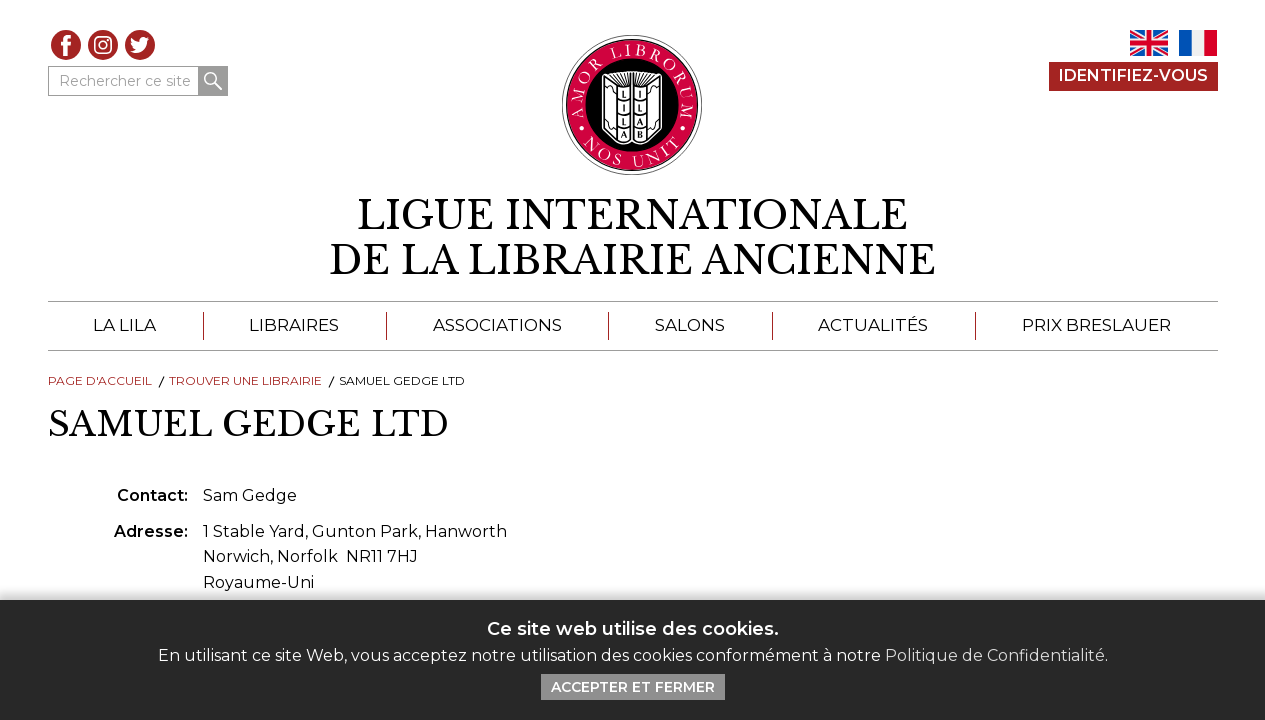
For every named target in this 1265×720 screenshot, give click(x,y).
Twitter (140, 45)
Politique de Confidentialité (995, 655)
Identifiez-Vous (1133, 75)
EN (1149, 43)
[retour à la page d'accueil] (633, 238)
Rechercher (213, 81)
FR (1198, 43)
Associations (497, 325)
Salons (690, 325)
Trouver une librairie (245, 380)
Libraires (294, 325)
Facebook (66, 45)
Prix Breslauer (1096, 325)
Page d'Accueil (100, 380)
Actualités (873, 325)
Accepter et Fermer (633, 687)
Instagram (103, 45)
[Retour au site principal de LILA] (632, 105)
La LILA (124, 325)
